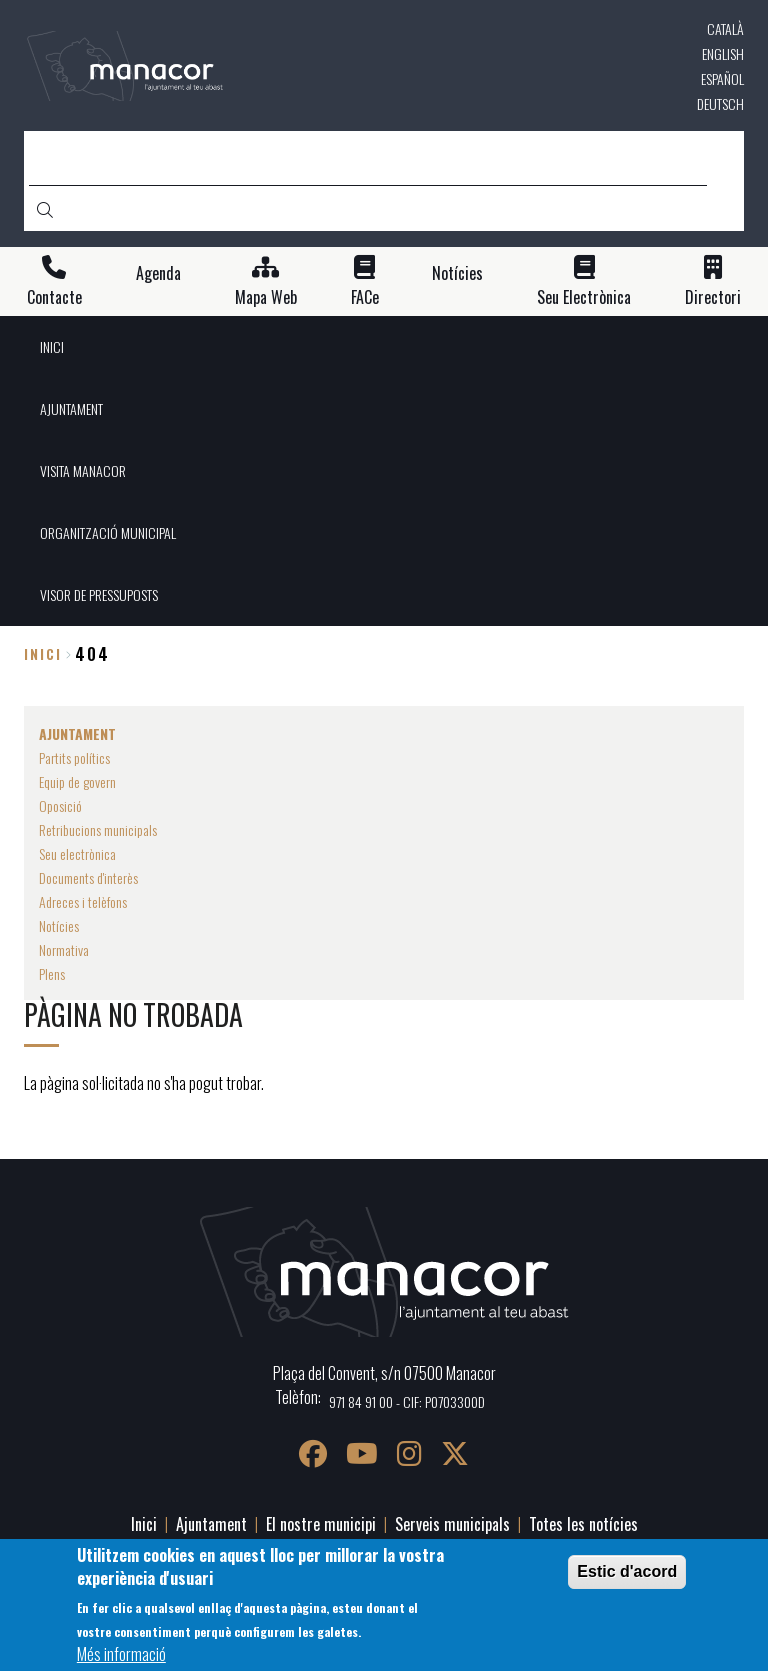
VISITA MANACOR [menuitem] (83, 470)
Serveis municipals (452, 1524)
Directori (713, 297)
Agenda (158, 273)
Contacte (54, 297)
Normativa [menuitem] (64, 949)
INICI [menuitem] (52, 346)
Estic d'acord (627, 1579)
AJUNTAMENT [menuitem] (71, 408)
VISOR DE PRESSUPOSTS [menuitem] (99, 594)
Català (725, 28)
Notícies (457, 273)
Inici (43, 653)
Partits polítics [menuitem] (74, 757)
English (723, 53)
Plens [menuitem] (52, 973)
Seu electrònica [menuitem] (77, 853)
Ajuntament (211, 1524)
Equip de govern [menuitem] (77, 781)
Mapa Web (266, 297)
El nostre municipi (321, 1524)
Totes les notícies (583, 1524)
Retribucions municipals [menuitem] (98, 829)
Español (722, 78)
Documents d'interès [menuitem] (88, 877)
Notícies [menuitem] (59, 925)
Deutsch (720, 103)
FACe (365, 297)
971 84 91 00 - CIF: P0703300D (407, 1401)
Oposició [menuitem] (60, 805)
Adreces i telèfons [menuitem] (83, 901)
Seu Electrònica (584, 297)
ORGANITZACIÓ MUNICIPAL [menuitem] (108, 532)
